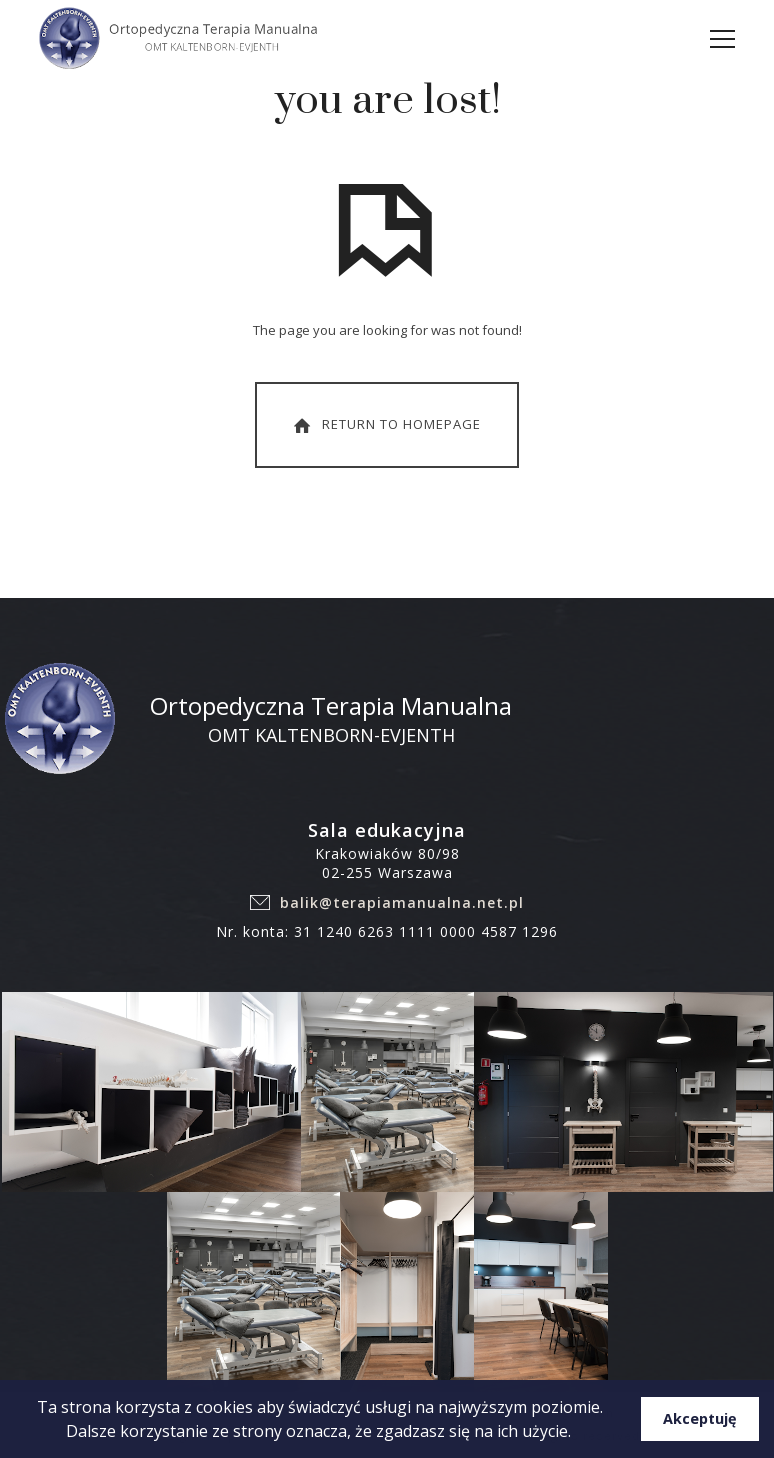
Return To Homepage (385, 425)
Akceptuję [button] (700, 1418)
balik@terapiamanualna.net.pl (402, 902)
